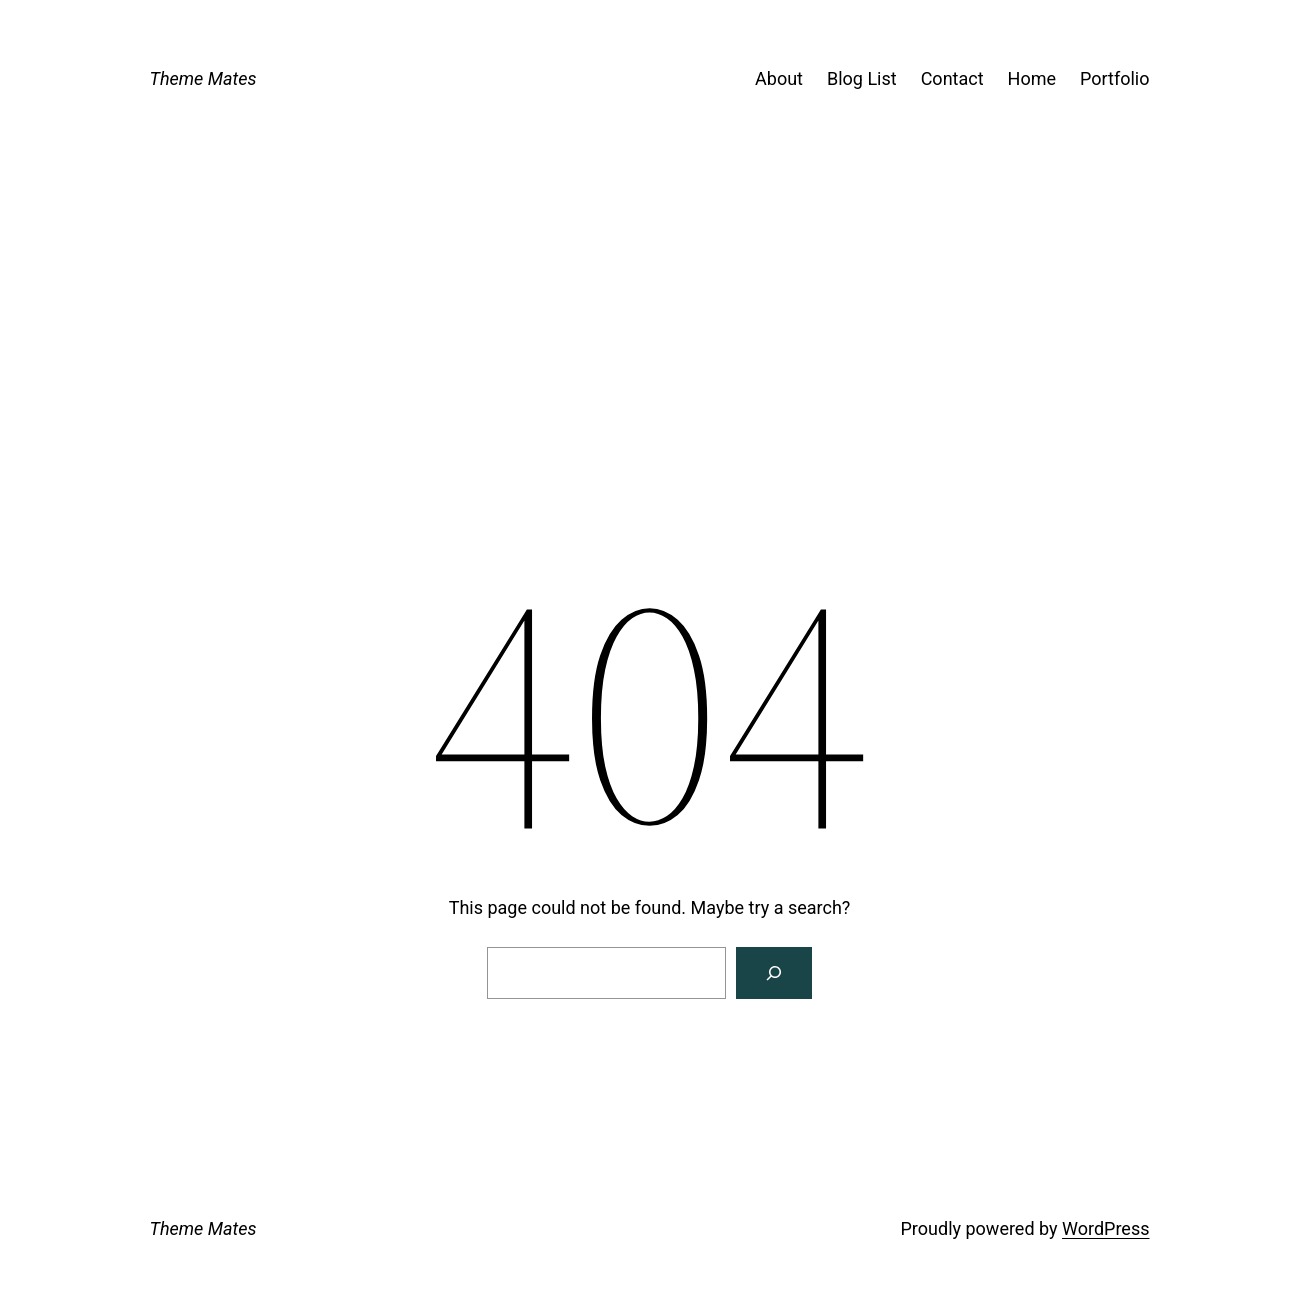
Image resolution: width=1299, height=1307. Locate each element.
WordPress (1105, 1228)
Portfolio (1114, 78)
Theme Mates (203, 78)
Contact (952, 78)
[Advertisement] (649, 386)
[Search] (774, 973)
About (779, 78)
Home (1032, 78)
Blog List (862, 78)
